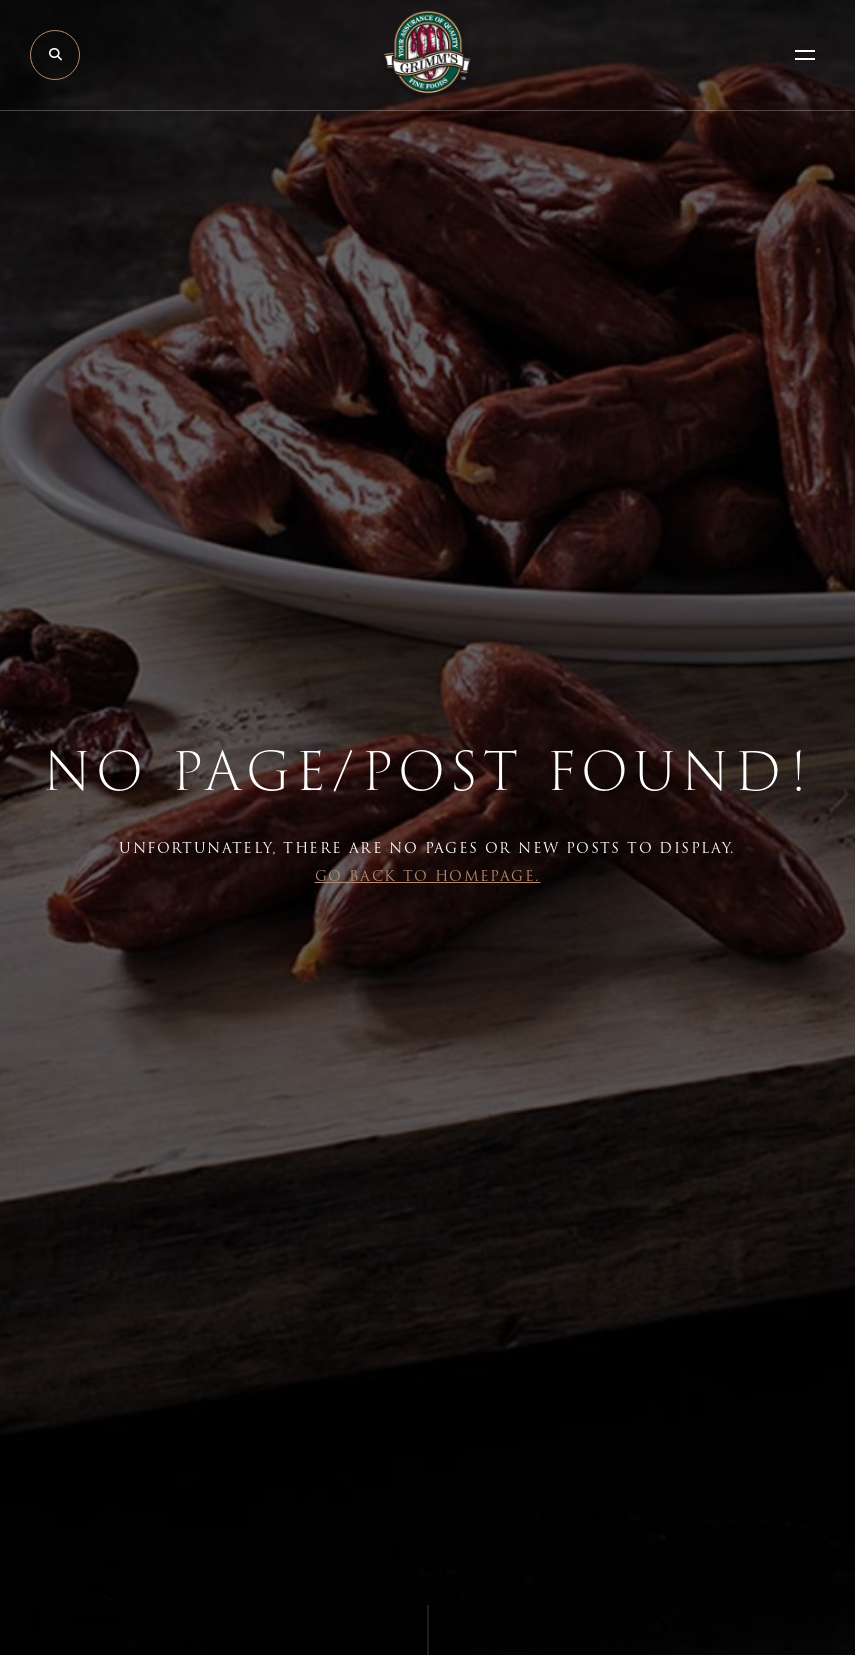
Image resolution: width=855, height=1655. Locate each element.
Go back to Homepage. (428, 876)
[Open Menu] (805, 55)
